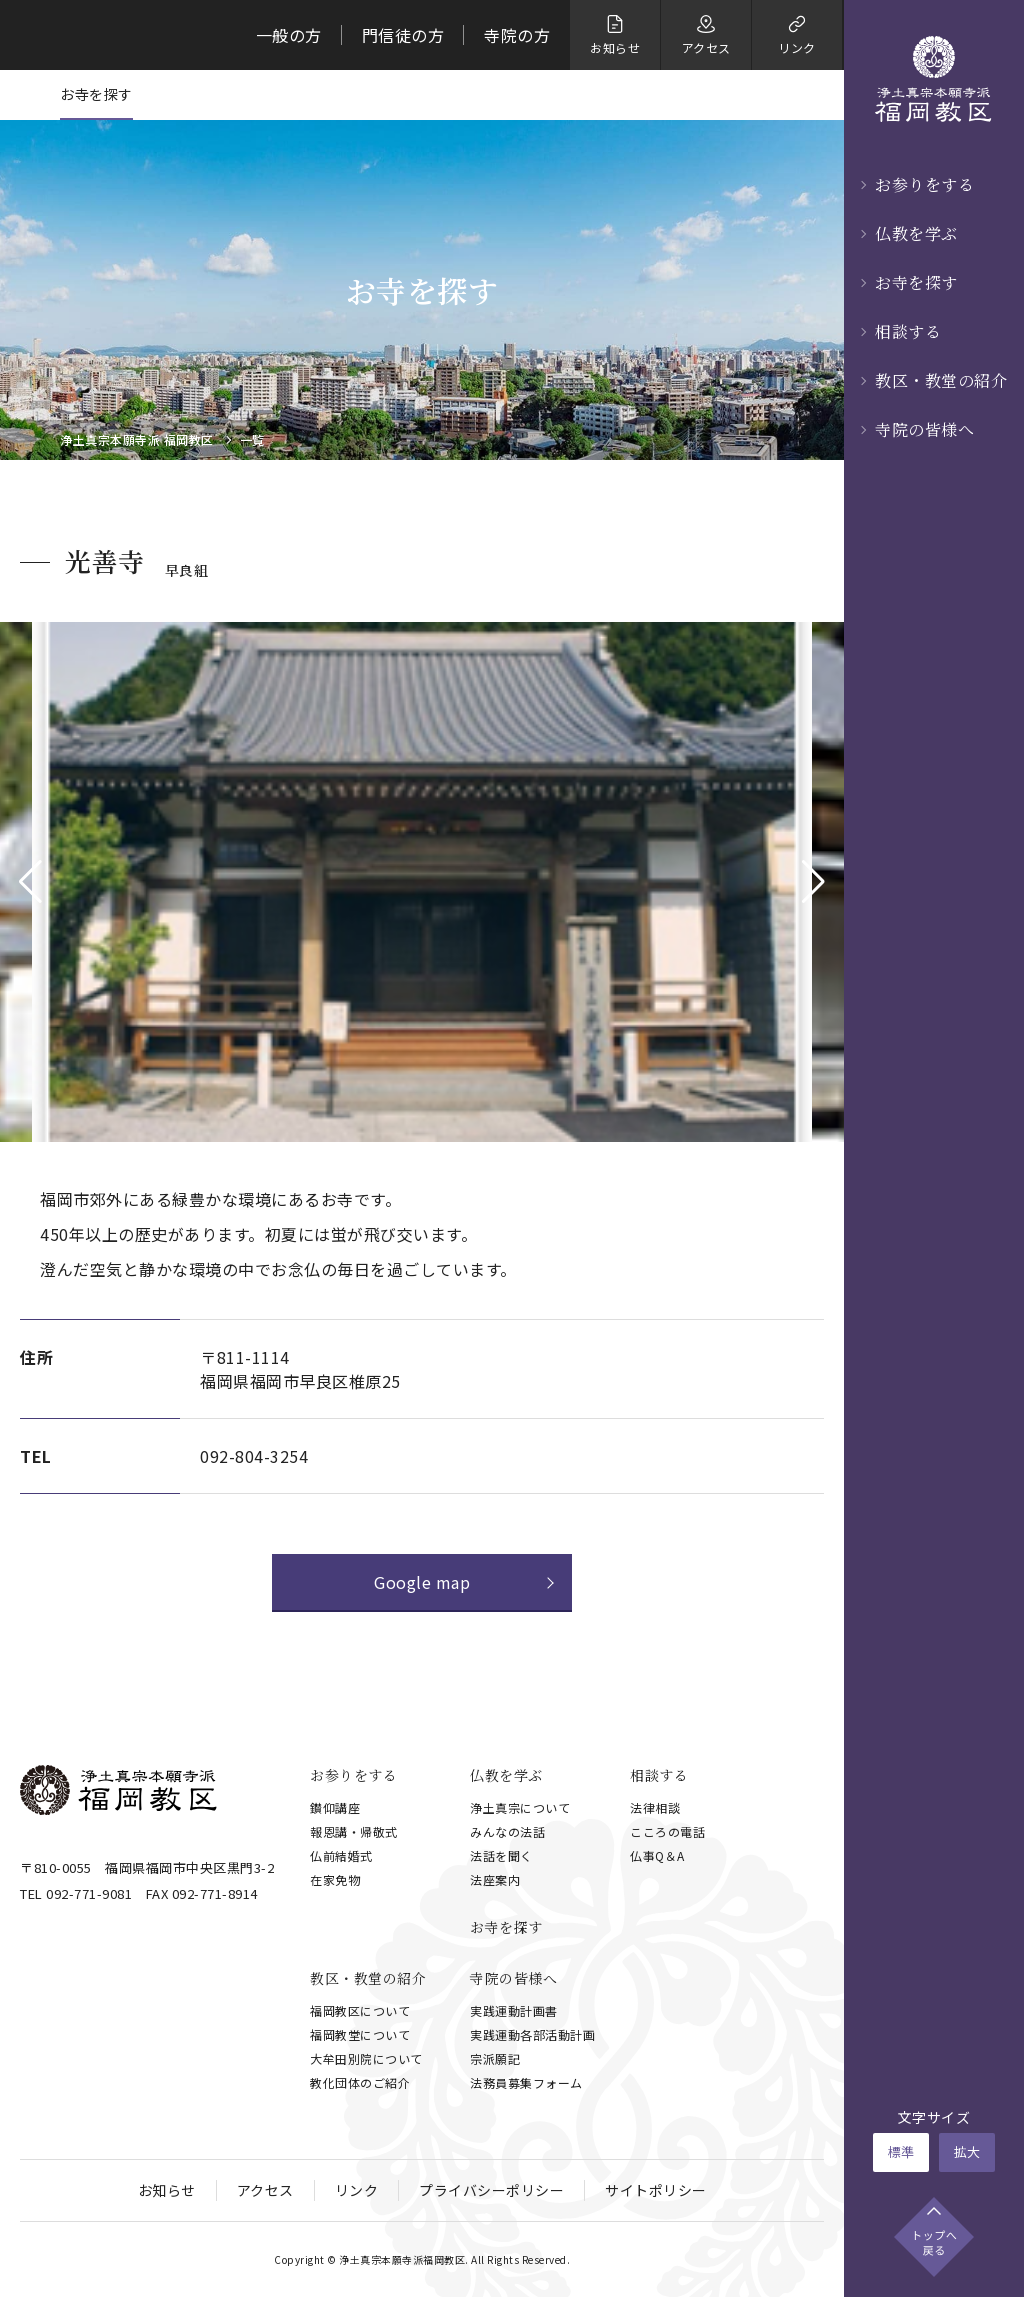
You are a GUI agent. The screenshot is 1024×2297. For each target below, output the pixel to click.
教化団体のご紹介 (360, 2082)
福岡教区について (360, 2010)
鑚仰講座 (335, 1807)
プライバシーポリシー (491, 2190)
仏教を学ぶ (916, 233)
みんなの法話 (507, 1831)
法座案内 (495, 1879)
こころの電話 (667, 1831)
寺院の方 (517, 35)
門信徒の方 (403, 35)
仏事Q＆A (657, 1855)
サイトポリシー (656, 2190)
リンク (357, 2190)
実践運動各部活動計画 (532, 2034)
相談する (908, 331)
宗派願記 (495, 2058)
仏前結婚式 (341, 1855)
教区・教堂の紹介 (941, 380)
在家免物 (335, 1879)
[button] (30, 882)
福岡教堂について (360, 2034)
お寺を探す (916, 282)
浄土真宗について (520, 1807)
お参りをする (924, 184)
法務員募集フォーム (526, 2082)
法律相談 (655, 1807)
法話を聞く (501, 1855)
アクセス (265, 2190)
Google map (422, 1582)
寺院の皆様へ (924, 429)
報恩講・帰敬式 (354, 1831)
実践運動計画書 (514, 2010)
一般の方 (289, 35)
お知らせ (167, 2190)
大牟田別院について (366, 2058)
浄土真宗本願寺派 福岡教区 (137, 440)
